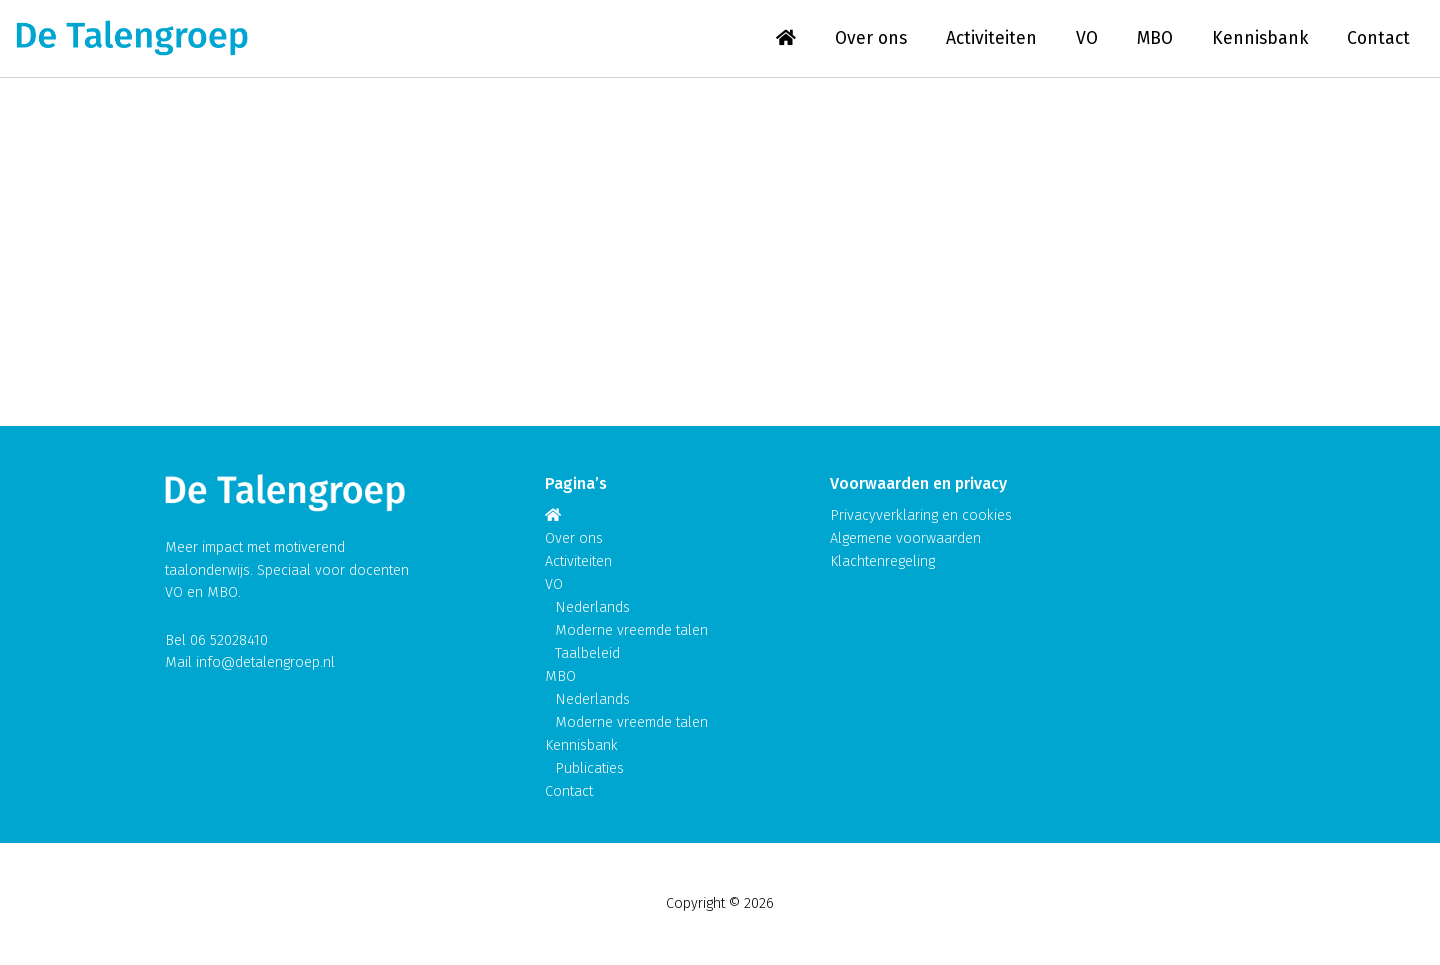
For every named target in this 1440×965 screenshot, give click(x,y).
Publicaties (589, 768)
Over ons (871, 38)
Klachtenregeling (882, 561)
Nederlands (592, 607)
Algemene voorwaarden (905, 538)
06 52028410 (229, 640)
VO (1087, 38)
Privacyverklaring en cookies (921, 515)
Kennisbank (1260, 38)
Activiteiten (991, 38)
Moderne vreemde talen (631, 630)
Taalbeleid (587, 653)
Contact (1378, 38)
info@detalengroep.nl (265, 662)
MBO (1155, 38)
